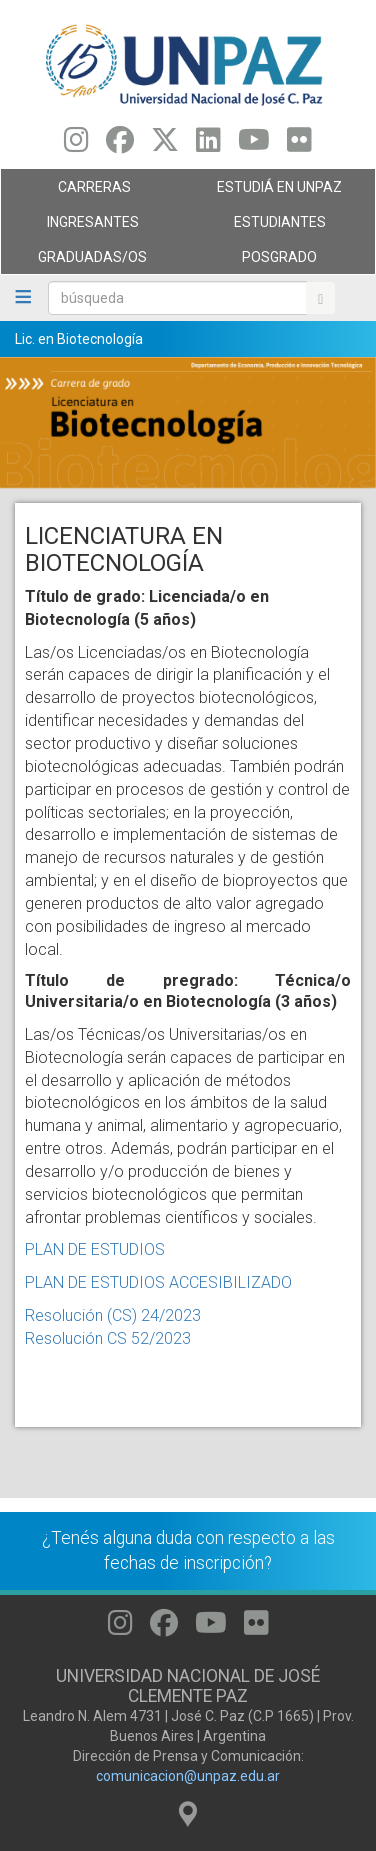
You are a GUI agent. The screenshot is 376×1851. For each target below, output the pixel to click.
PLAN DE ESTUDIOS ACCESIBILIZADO (158, 1282)
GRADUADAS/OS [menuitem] (89, 262)
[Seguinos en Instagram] (76, 145)
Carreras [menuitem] (89, 192)
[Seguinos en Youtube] (254, 145)
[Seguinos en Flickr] (299, 145)
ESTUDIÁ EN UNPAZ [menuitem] (276, 192)
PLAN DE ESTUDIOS (95, 1249)
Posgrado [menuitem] (276, 262)
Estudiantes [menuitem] (276, 227)
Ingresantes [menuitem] (89, 227)
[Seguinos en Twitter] (165, 145)
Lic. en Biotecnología (79, 339)
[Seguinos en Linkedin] (208, 145)
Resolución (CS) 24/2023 (113, 1315)
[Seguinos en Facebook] (120, 145)
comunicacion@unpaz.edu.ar (188, 1776)
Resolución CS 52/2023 (108, 1338)
